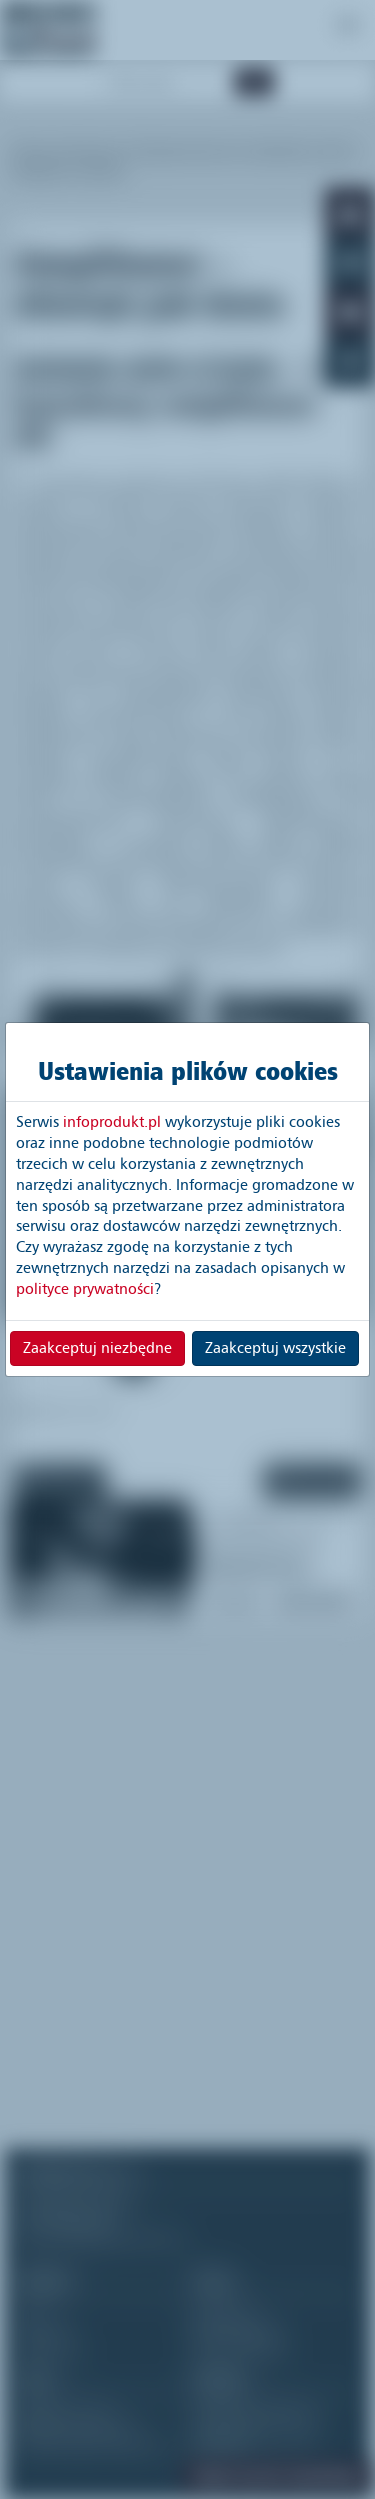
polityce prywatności (85, 1289)
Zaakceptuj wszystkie (275, 1348)
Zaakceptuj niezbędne (97, 1348)
